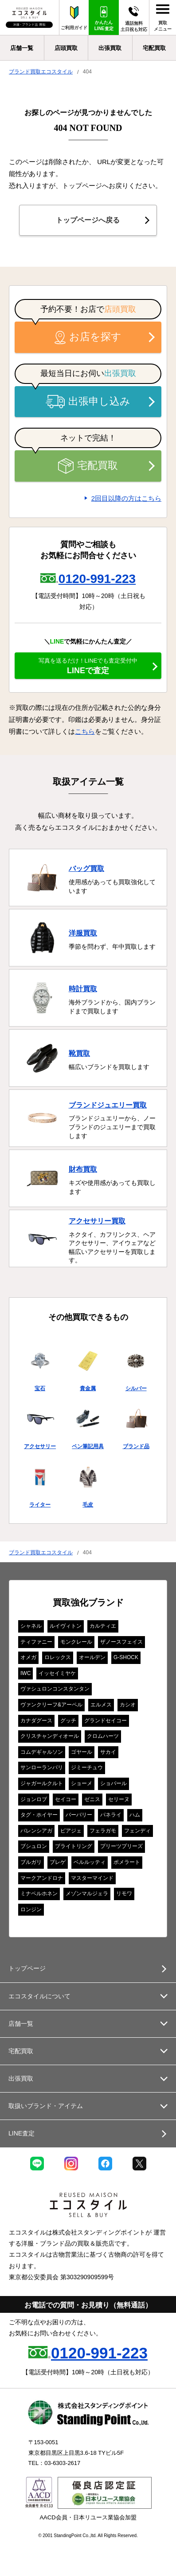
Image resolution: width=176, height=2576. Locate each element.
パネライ (110, 1815)
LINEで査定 (88, 666)
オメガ (28, 1657)
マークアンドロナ (41, 1878)
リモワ (124, 1893)
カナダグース (36, 1720)
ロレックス (57, 1657)
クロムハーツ (103, 1736)
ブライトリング (73, 1846)
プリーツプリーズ (121, 1846)
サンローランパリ (41, 1767)
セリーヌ (118, 1799)
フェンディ (137, 1831)
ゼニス (92, 1799)
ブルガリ (31, 1862)
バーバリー (79, 1815)
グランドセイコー (105, 1720)
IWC (25, 1673)
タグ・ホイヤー (39, 1815)
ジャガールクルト (41, 1783)
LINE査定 (21, 2133)
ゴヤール (81, 1752)
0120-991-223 (97, 579)
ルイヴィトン (66, 1626)
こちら (85, 731)
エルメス (101, 1705)
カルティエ (103, 1626)
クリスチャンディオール (49, 1736)
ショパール (113, 1783)
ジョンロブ (33, 1799)
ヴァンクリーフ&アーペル (51, 1705)
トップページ (27, 1968)
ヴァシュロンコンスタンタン (55, 1689)
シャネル (31, 1626)
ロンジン (31, 1909)
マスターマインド (92, 1878)
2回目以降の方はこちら (126, 498)
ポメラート (126, 1862)
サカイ (108, 1752)
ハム (134, 1815)
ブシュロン (33, 1846)
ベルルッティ (90, 1862)
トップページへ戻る (88, 220)
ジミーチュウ (87, 1767)
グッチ (68, 1720)
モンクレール (76, 1642)
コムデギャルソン (41, 1752)
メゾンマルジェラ (87, 1893)
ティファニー (36, 1642)
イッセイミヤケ (57, 1673)
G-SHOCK (125, 1657)
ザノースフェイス (121, 1642)
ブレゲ (58, 1862)
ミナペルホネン (39, 1893)
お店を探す (88, 337)
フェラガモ (103, 1831)
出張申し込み (88, 401)
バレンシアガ (36, 1831)
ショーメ (81, 1783)
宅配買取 (87, 466)
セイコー (65, 1799)
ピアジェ (71, 1831)
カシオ (128, 1705)
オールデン (92, 1657)
